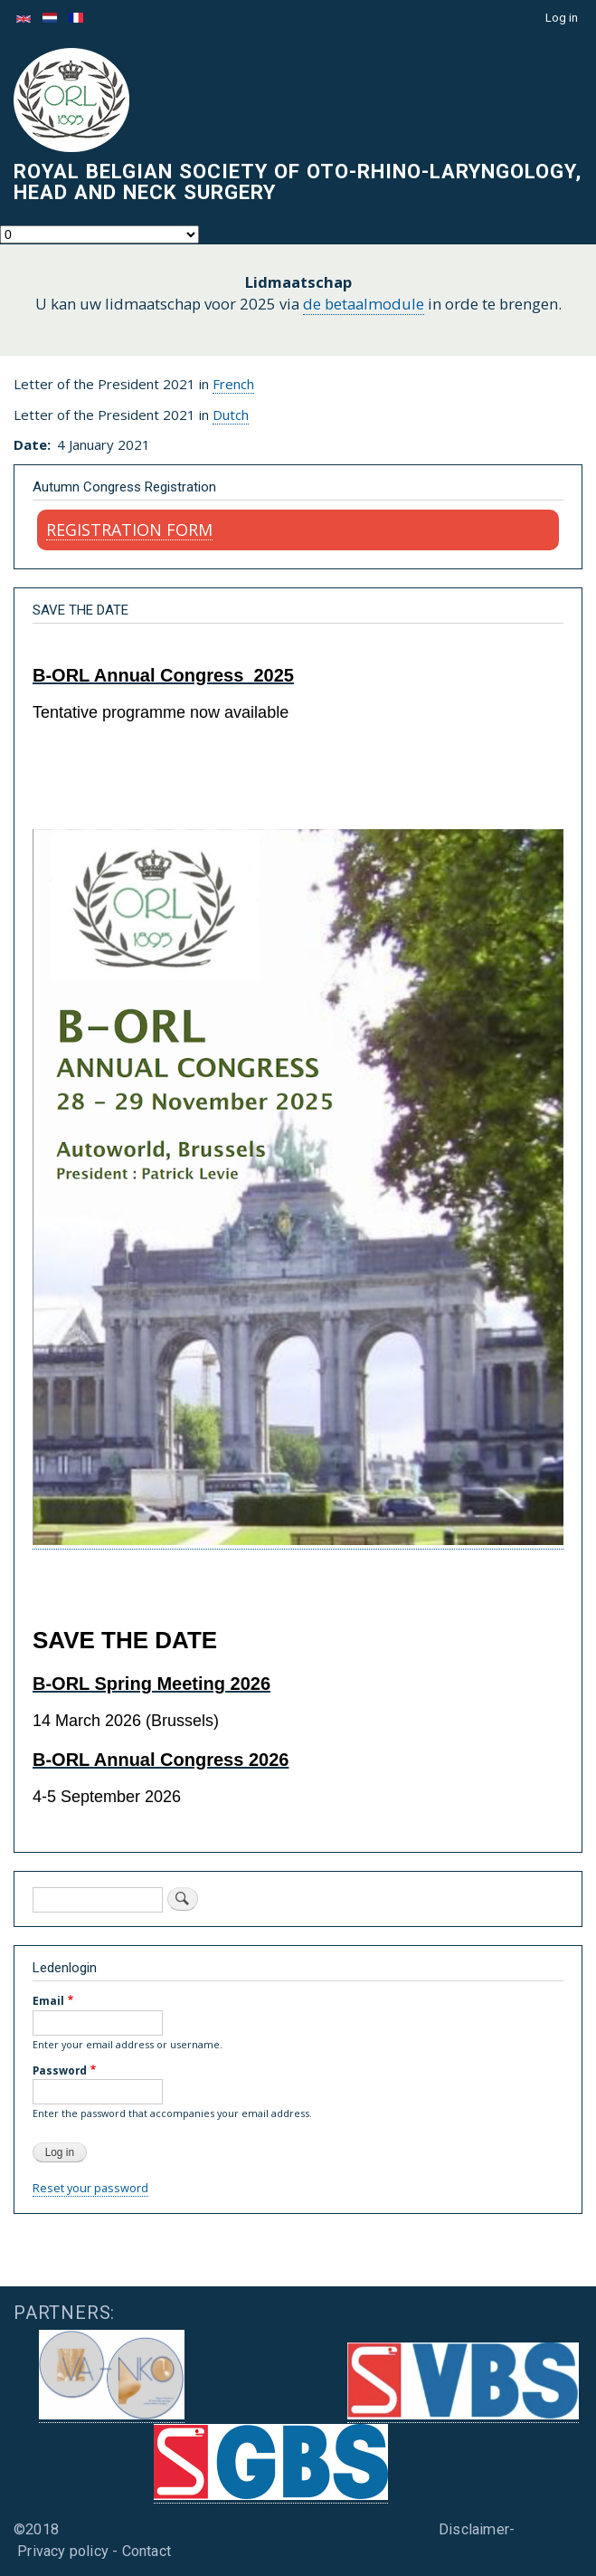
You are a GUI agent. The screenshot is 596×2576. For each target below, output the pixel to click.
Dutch (231, 414)
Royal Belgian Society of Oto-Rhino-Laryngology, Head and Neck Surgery (298, 181)
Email (48, 2000)
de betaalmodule (363, 303)
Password (60, 2070)
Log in (561, 17)
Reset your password (90, 2188)
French (233, 384)
